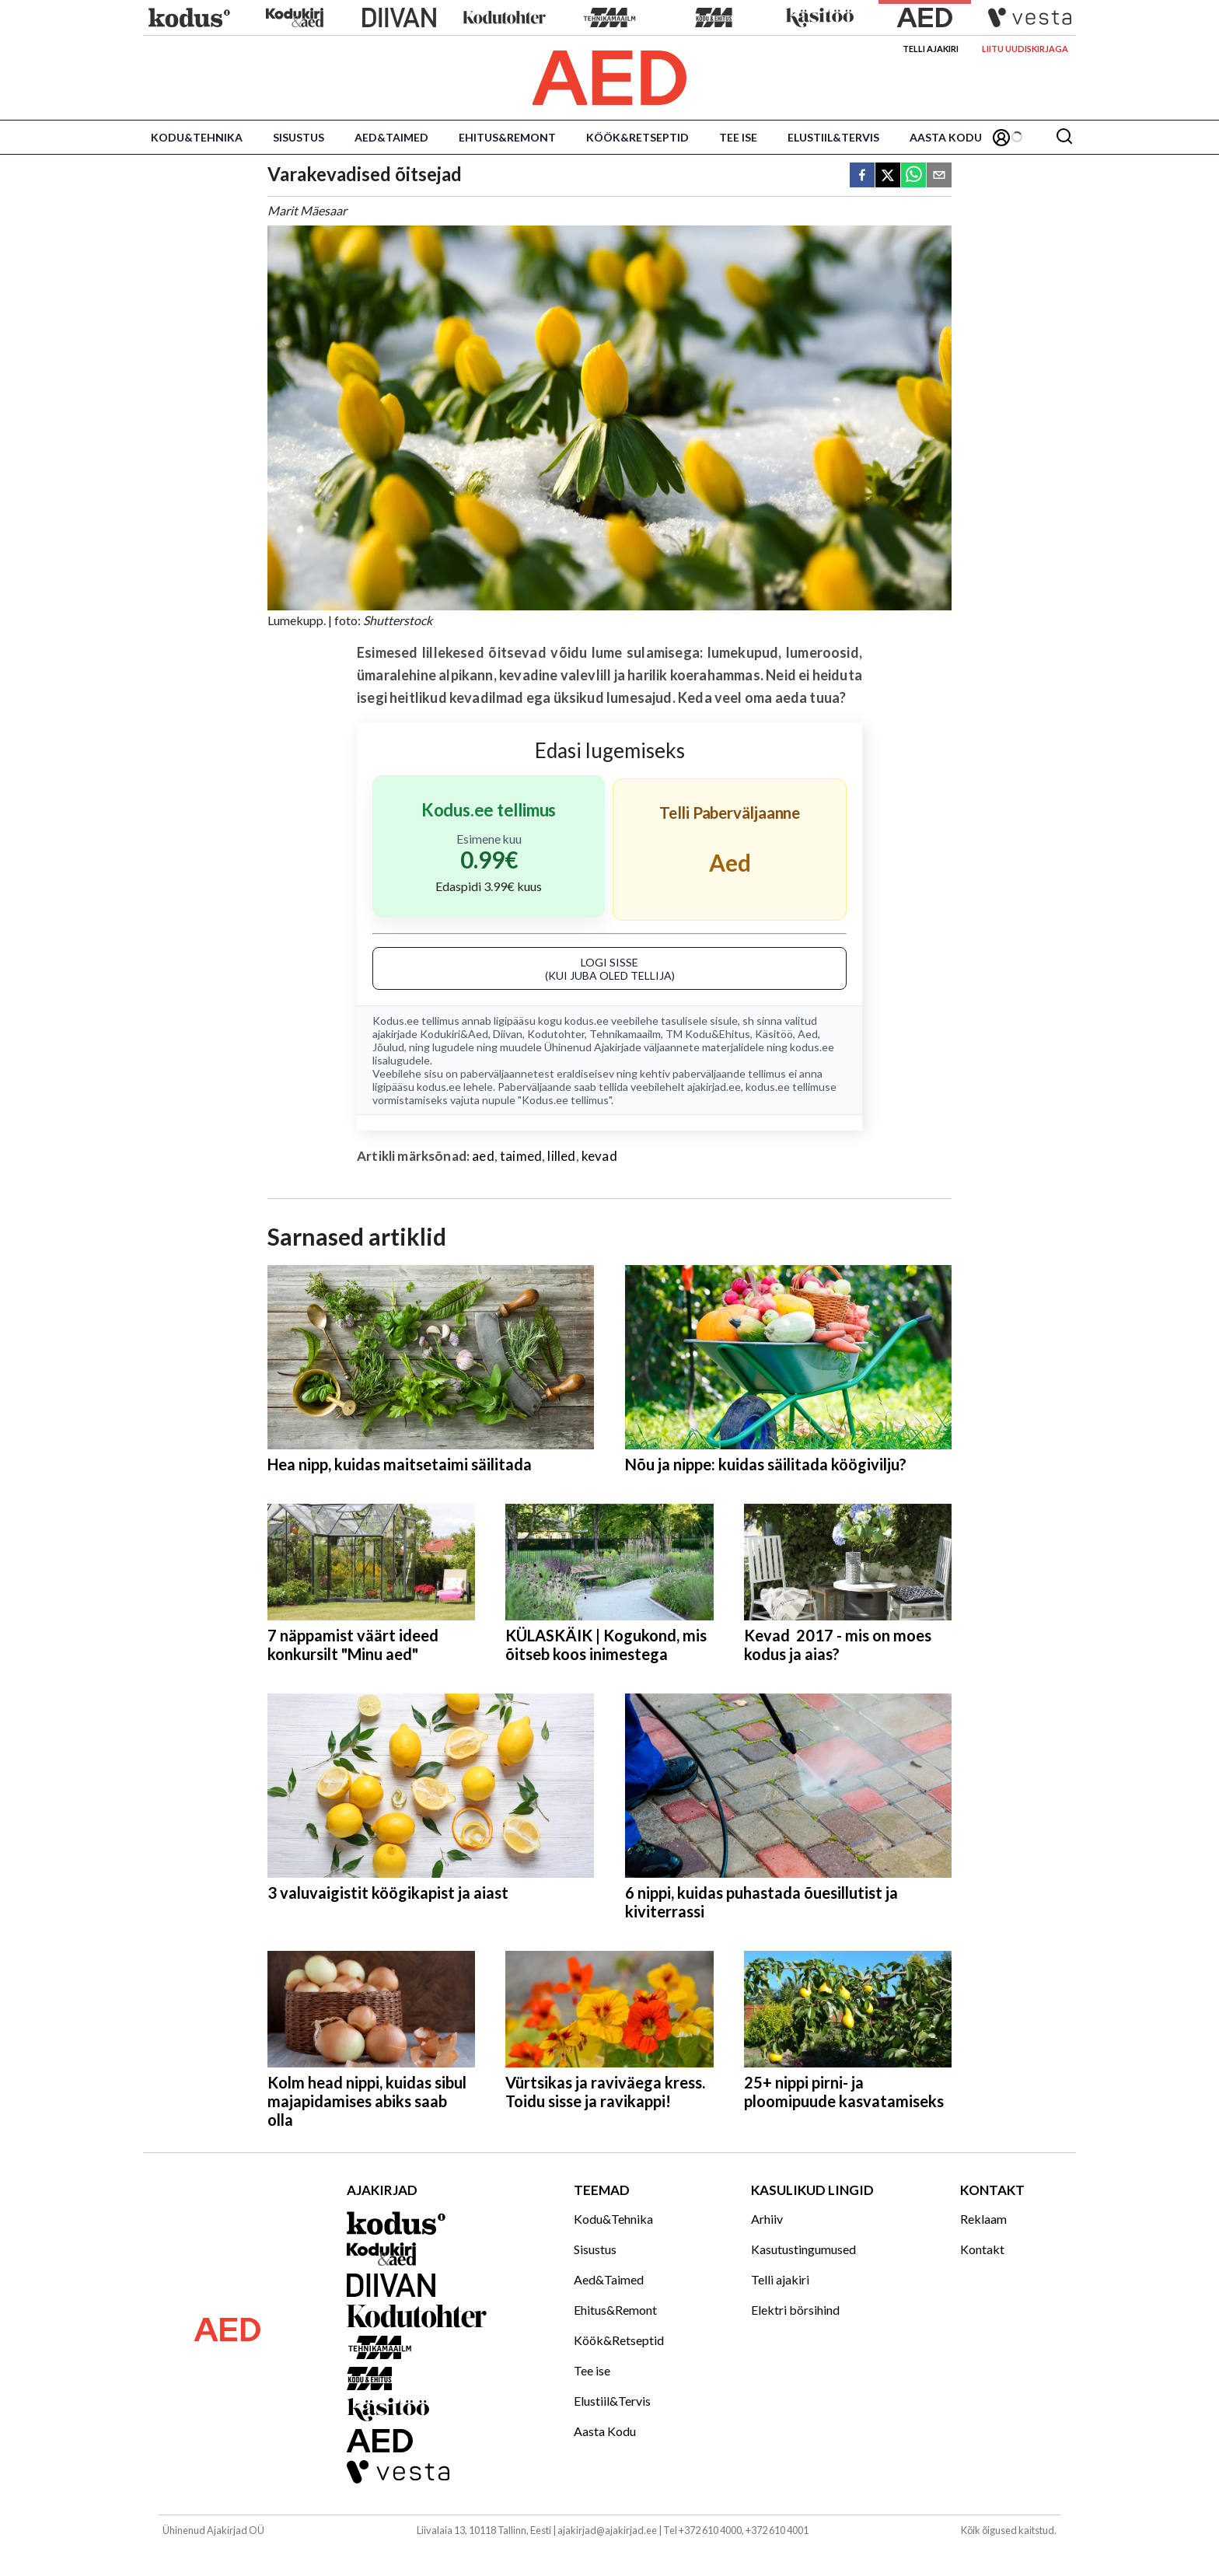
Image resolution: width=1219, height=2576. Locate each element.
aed (483, 1156)
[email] (939, 176)
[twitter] (887, 176)
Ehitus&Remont (507, 137)
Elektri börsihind (795, 2309)
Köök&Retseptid (637, 137)
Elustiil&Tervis (833, 137)
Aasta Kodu (946, 137)
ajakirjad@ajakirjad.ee (607, 2530)
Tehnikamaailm (625, 1033)
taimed (521, 1156)
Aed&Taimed (391, 137)
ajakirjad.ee (714, 1086)
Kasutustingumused (803, 2249)
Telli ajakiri (931, 49)
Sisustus (298, 137)
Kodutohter (556, 1033)
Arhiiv (767, 2218)
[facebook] (862, 176)
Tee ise (738, 137)
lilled (561, 1156)
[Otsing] (1064, 137)
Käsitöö (774, 1033)
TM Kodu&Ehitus (707, 1033)
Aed (808, 1033)
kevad (599, 1156)
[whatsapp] (913, 176)
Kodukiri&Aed (454, 1033)
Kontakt (982, 2249)
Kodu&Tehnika (197, 137)
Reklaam (983, 2218)
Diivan (507, 1033)
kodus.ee (586, 1020)
